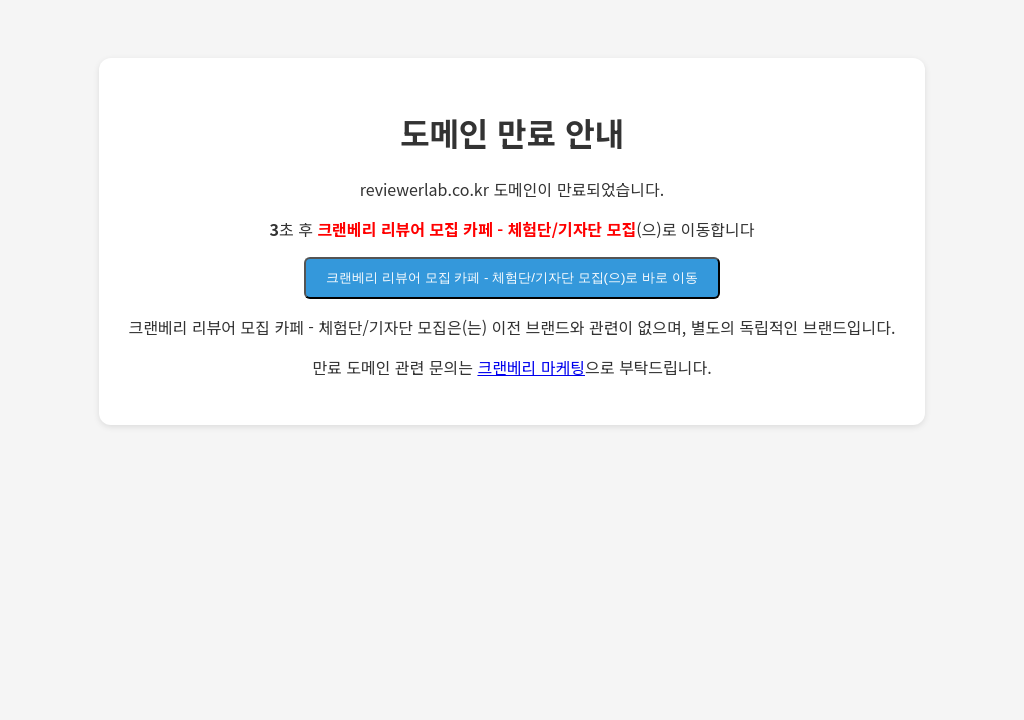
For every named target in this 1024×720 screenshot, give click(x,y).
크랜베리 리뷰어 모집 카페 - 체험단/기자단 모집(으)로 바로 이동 (512, 277)
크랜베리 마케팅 (531, 367)
